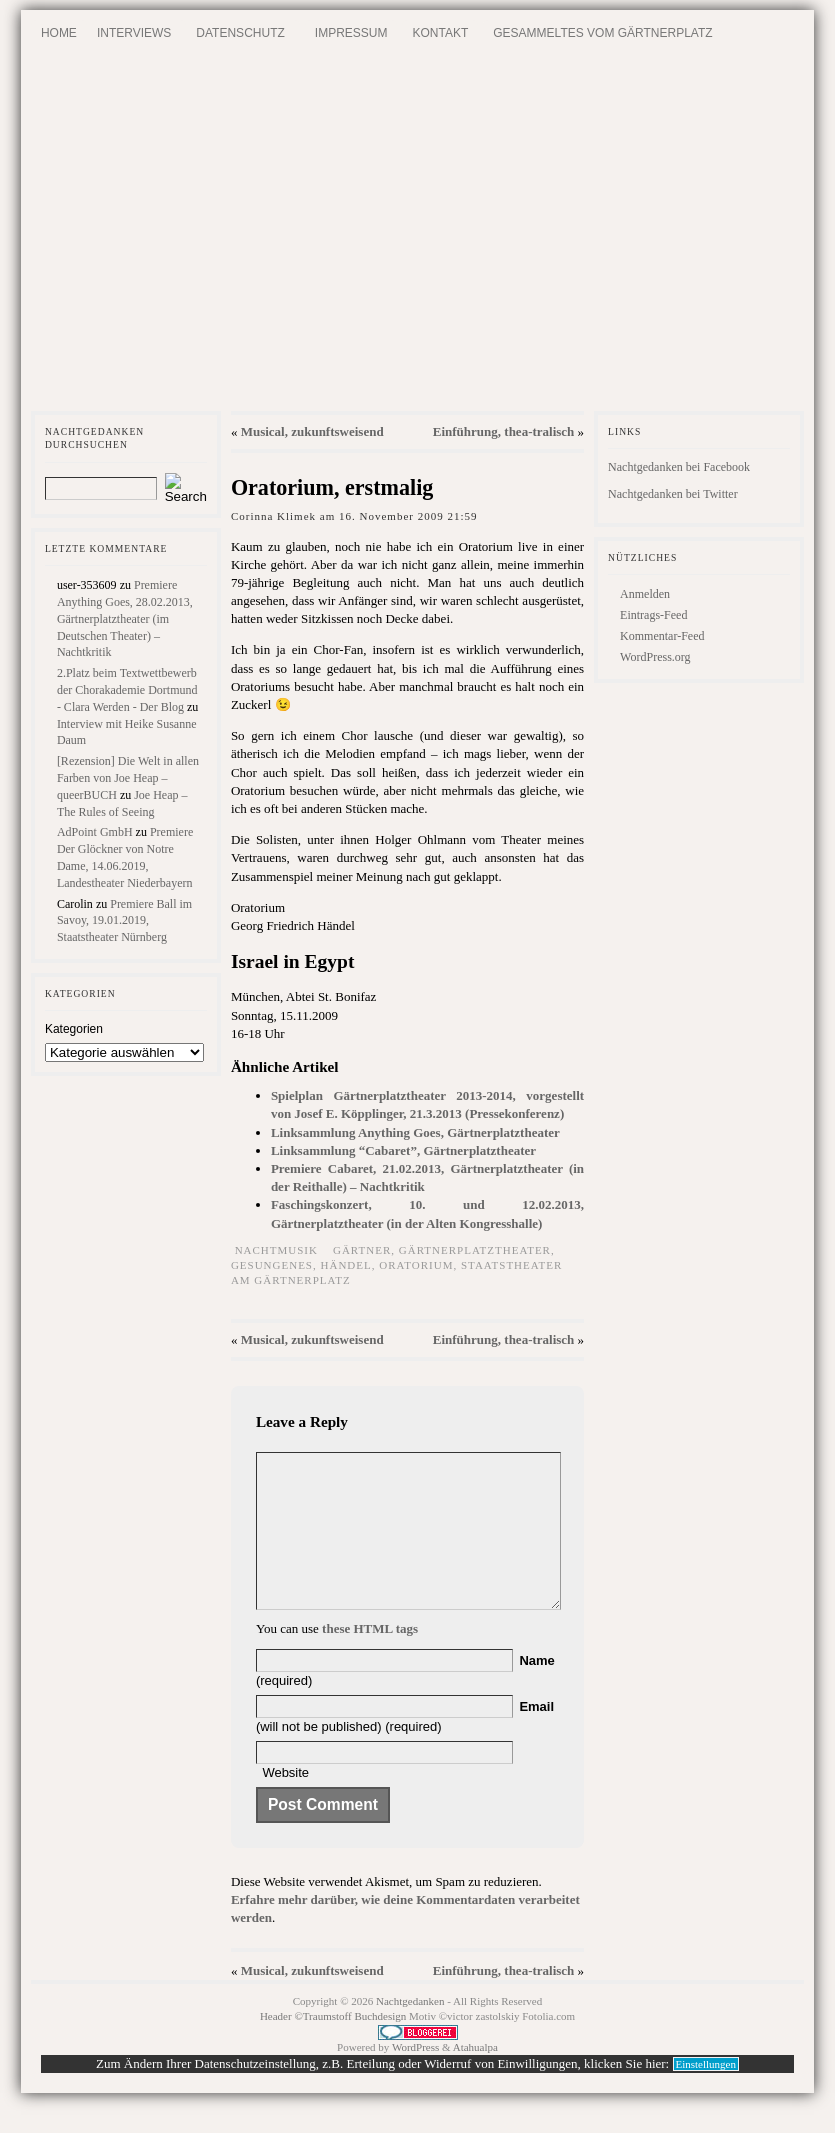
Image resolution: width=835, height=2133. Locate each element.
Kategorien (74, 1029)
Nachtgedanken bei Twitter (673, 494)
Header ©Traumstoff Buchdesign (334, 2046)
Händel (346, 1265)
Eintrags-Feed (653, 615)
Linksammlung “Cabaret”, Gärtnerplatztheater (403, 1150)
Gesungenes (272, 1265)
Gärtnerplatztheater (475, 1250)
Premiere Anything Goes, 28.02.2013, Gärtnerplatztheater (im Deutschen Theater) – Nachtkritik (125, 618)
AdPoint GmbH (95, 832)
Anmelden (645, 594)
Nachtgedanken (410, 2031)
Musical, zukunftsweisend (312, 431)
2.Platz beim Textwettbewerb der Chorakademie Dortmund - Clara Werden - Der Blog (127, 690)
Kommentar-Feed (662, 636)
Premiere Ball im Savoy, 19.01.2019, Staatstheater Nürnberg (124, 921)
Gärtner (362, 1250)
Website (285, 1802)
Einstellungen (706, 2094)
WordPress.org (655, 657)
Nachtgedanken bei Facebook (679, 467)
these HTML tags (370, 1658)
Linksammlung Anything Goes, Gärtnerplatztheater (415, 1132)
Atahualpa (475, 2077)
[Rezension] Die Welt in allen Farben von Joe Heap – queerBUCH (128, 778)
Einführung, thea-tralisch (504, 431)
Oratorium (416, 1265)
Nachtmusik (276, 1250)
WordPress (415, 2077)
